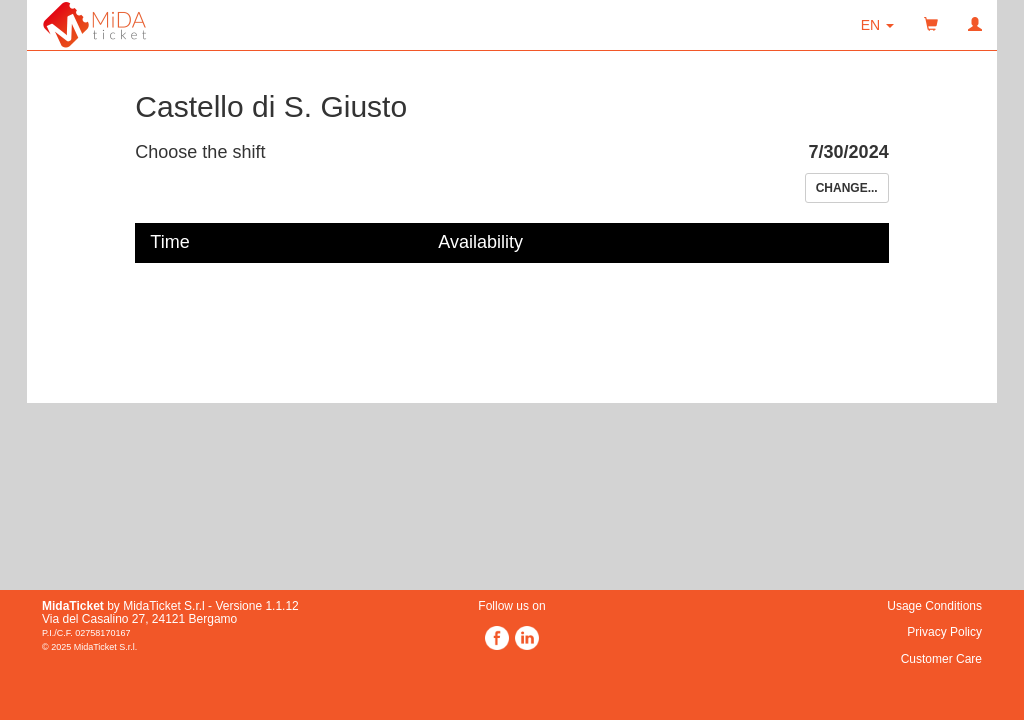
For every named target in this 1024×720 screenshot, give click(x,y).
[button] (877, 25)
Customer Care (941, 659)
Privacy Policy (944, 632)
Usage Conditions (934, 606)
